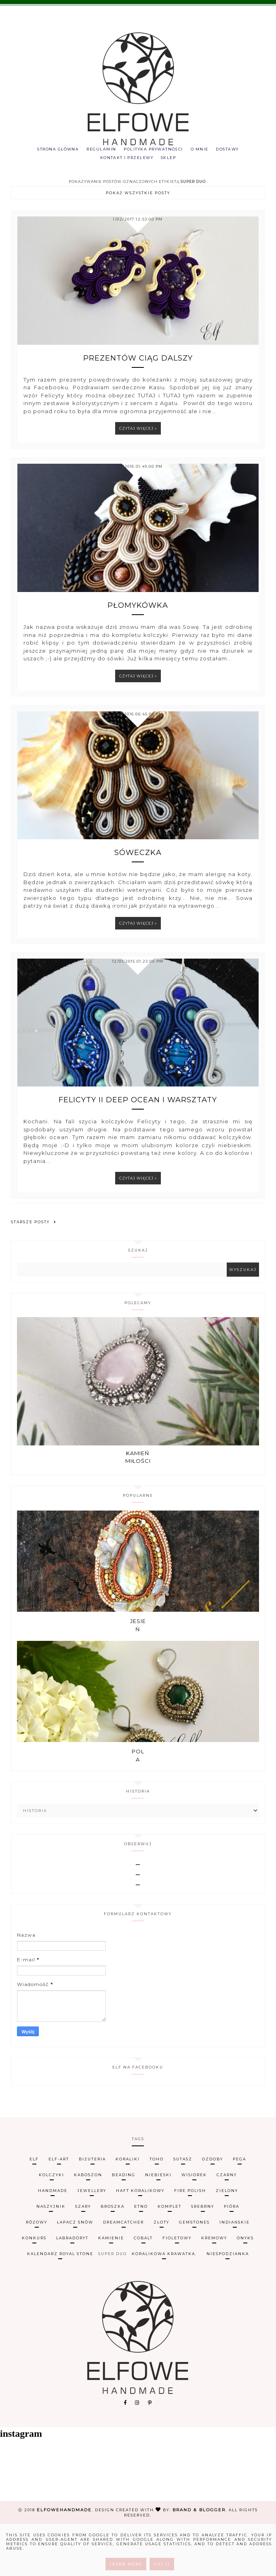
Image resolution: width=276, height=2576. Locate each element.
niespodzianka (227, 2305)
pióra (231, 2258)
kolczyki (51, 2226)
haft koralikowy (140, 2242)
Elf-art (58, 2210)
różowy (36, 2273)
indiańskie (234, 2273)
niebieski (158, 2226)
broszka (112, 2258)
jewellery (91, 2242)
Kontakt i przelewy (125, 160)
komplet (169, 2258)
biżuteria (92, 2210)
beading (123, 2226)
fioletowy (177, 2289)
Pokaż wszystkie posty (138, 197)
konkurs (34, 2289)
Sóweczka (138, 885)
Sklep (171, 160)
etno (141, 2258)
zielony (227, 2242)
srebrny (202, 2258)
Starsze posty (34, 1264)
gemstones (194, 2273)
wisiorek (194, 2226)
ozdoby (212, 2210)
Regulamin (97, 150)
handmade (52, 2242)
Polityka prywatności (153, 150)
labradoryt (72, 2289)
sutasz (182, 2210)
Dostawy (235, 150)
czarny (227, 2226)
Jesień (138, 1677)
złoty (161, 2273)
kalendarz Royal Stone (60, 2305)
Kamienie (111, 2289)
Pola (138, 1807)
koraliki (128, 2210)
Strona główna (51, 150)
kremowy (214, 2289)
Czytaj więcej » (138, 442)
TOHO (157, 2210)
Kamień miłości (138, 1508)
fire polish (190, 2242)
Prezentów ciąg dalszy (138, 371)
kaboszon (88, 2226)
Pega (239, 2210)
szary (83, 2258)
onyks (245, 2289)
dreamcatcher (123, 2273)
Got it (162, 2564)
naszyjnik (50, 2258)
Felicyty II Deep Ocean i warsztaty (138, 1141)
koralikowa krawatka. (164, 2305)
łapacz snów (75, 2273)
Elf (34, 2210)
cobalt (143, 2289)
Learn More (126, 2564)
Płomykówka (137, 628)
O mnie (203, 150)
